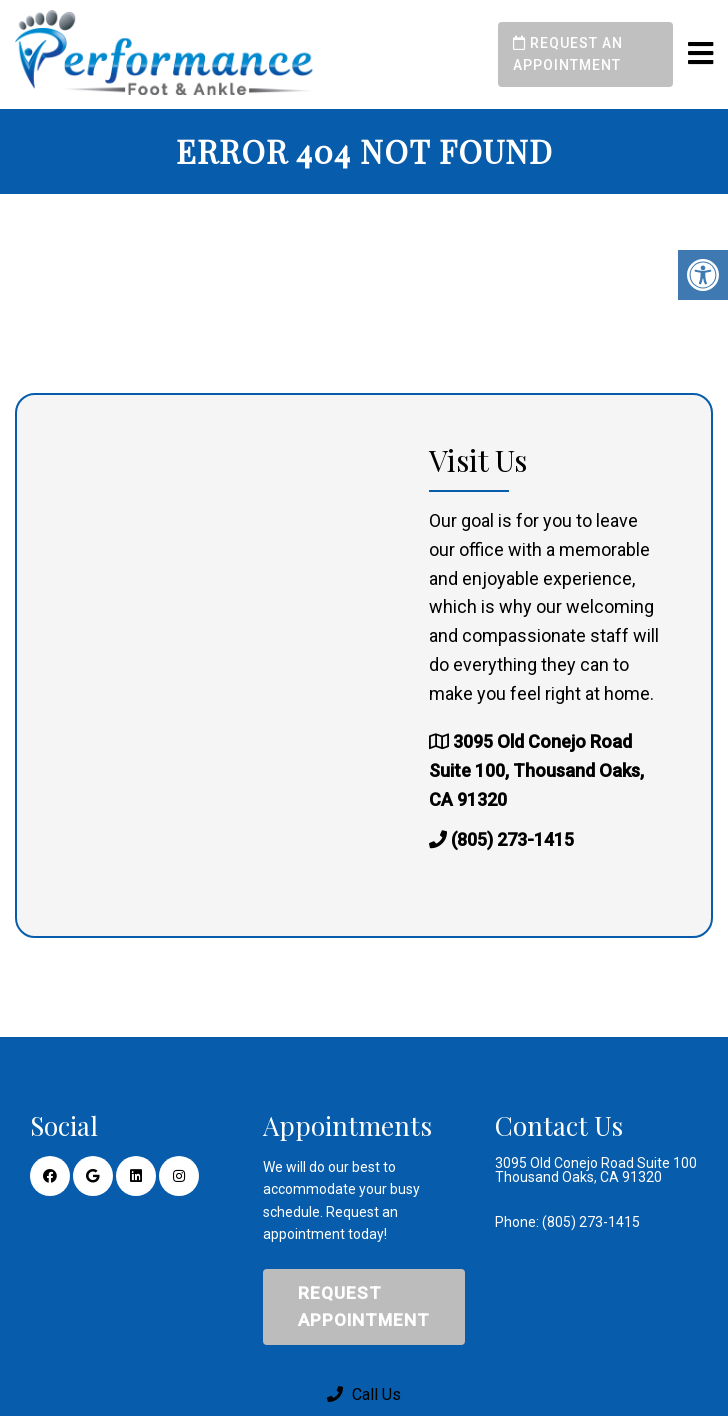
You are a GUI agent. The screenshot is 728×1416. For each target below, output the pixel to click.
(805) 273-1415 (512, 839)
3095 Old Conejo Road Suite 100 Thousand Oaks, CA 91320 (596, 1170)
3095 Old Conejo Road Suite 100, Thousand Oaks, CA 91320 (536, 770)
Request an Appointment (568, 54)
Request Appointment (364, 1306)
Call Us (364, 1394)
